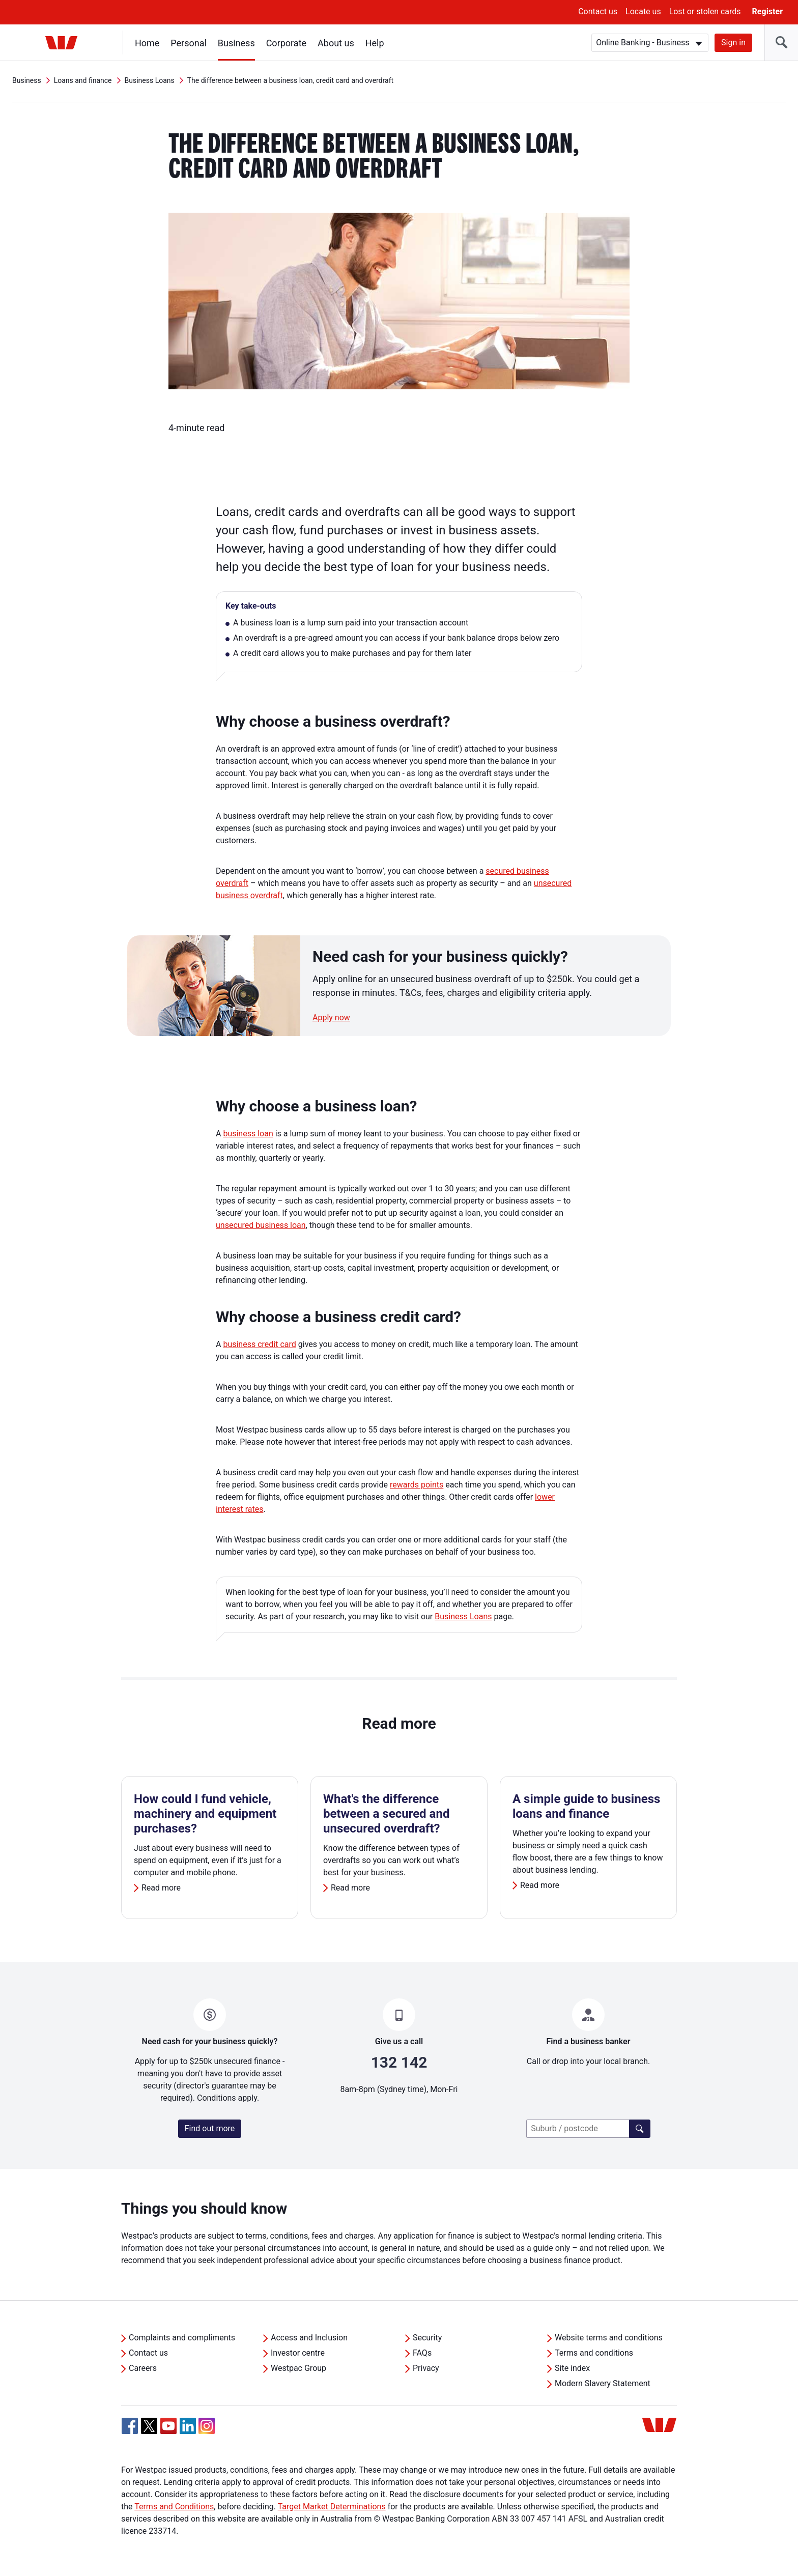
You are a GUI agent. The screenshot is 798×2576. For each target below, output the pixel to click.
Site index (572, 2368)
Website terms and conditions (609, 2337)
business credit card (259, 1344)
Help (374, 43)
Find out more (210, 2128)
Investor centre (298, 2353)
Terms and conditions (594, 2353)
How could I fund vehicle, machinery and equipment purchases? (205, 1814)
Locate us (643, 11)
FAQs (422, 2353)
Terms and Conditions (174, 2506)
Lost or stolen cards (705, 11)
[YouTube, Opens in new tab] (168, 2426)
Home (147, 43)
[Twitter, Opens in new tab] (149, 2426)
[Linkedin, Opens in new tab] (187, 2426)
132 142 (399, 2062)
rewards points (416, 1485)
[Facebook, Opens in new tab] (129, 2426)
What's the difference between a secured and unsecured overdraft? (386, 1814)
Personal (188, 43)
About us (336, 43)
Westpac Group (298, 2368)
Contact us (597, 11)
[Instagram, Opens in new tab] (206, 2431)
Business (236, 43)
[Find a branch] (639, 2129)
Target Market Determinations (332, 2506)
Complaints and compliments (182, 2337)
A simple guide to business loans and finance (586, 1806)
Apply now (331, 1017)
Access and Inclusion (309, 2337)
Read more (161, 1888)
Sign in (733, 42)
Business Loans (150, 80)
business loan (248, 1133)
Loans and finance (83, 80)
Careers (143, 2368)
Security (427, 2337)
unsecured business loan (261, 1225)
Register (767, 11)
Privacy (426, 2368)
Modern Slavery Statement (602, 2383)
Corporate (286, 43)
